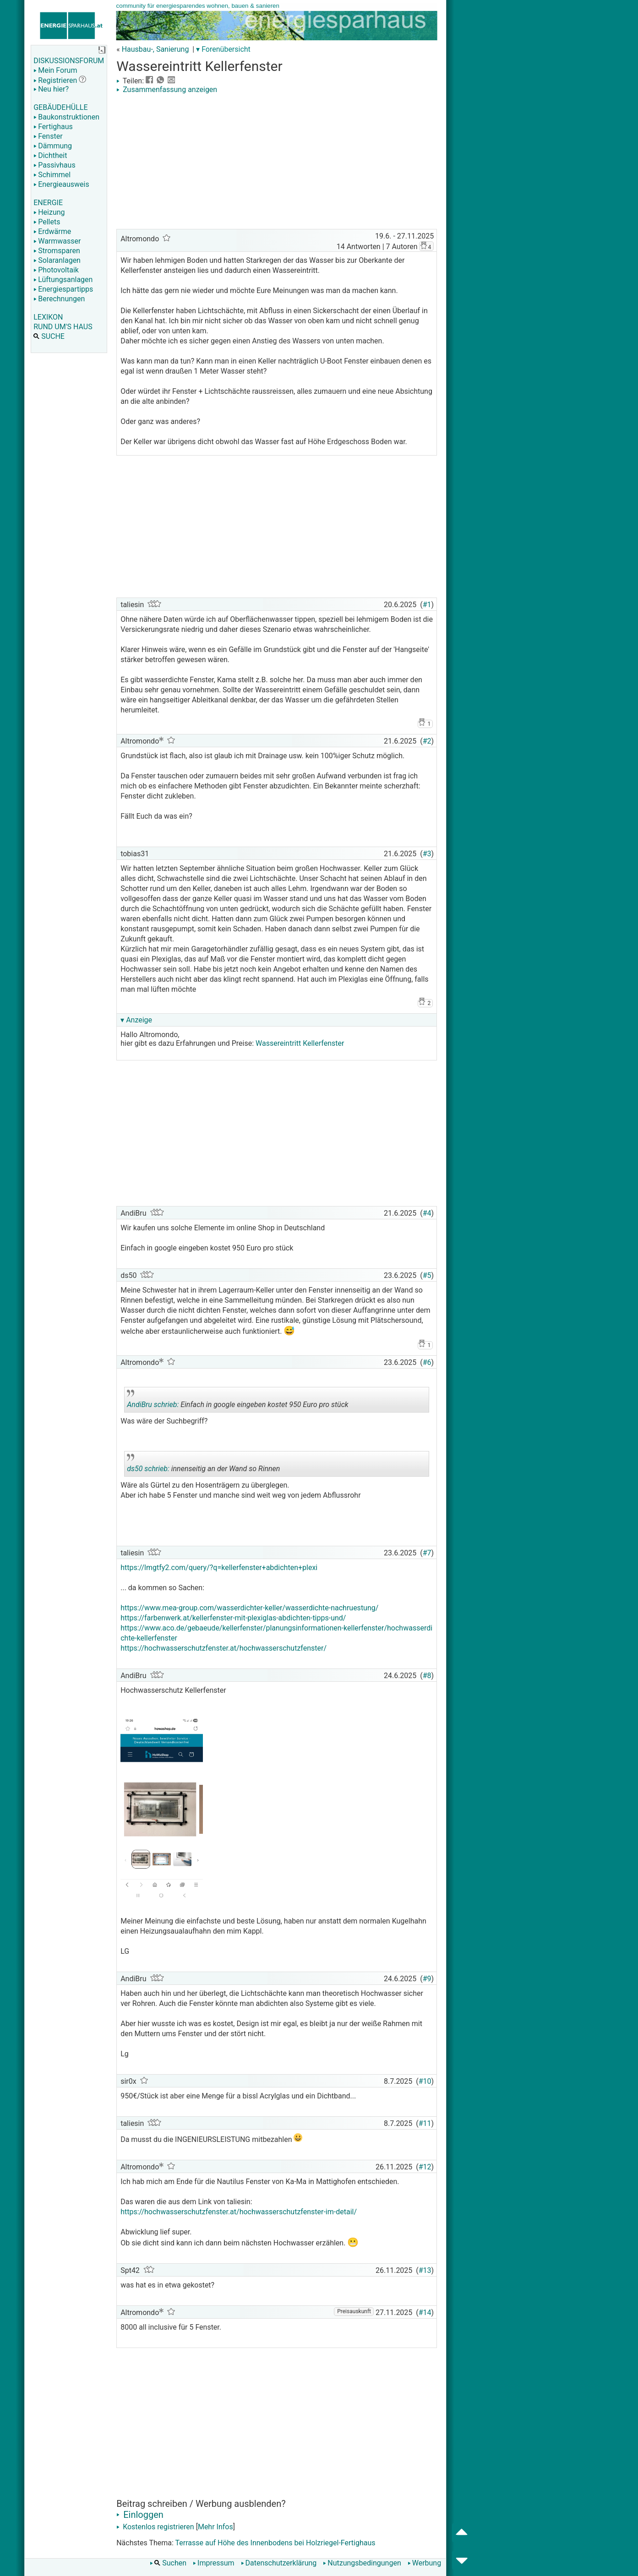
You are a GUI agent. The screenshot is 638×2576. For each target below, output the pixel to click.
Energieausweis (61, 184)
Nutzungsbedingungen (362, 2563)
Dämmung (52, 145)
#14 (425, 2312)
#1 (427, 604)
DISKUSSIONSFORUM (68, 60)
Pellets (46, 221)
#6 (427, 1362)
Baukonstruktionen (66, 117)
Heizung (49, 212)
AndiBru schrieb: (153, 1404)
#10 (425, 2081)
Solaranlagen (57, 260)
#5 (427, 1275)
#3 (427, 853)
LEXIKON (48, 317)
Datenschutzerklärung (279, 2563)
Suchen (168, 2563)
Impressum (213, 2563)
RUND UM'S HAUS (62, 326)
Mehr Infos (215, 2526)
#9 (427, 1978)
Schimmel (52, 174)
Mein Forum (55, 70)
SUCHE (49, 336)
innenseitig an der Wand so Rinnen (203, 1465)
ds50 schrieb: (148, 1468)
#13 (425, 2270)
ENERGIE (48, 202)
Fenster (47, 136)
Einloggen (140, 2514)
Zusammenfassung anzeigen (166, 89)
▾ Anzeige (136, 1020)
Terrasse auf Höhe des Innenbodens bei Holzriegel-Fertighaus (275, 2542)
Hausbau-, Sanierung (155, 49)
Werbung (424, 2563)
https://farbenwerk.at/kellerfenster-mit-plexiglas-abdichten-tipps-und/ (233, 1618)
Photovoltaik (56, 270)
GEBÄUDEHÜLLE (60, 107)
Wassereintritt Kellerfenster (300, 1043)
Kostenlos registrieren (155, 2526)
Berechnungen (59, 298)
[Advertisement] (276, 162)
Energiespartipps (63, 289)
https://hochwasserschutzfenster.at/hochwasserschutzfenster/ (223, 1648)
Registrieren (55, 80)
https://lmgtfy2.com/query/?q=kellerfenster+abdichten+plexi (218, 1567)
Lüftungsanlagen (63, 279)
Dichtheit (50, 155)
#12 (425, 2167)
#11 (425, 2123)
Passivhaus (54, 165)
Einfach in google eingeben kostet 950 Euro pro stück (237, 1401)
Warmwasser (57, 241)
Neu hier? (51, 89)
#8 (427, 1675)
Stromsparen (56, 250)
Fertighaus (53, 126)
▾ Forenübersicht (223, 49)
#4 (427, 1213)
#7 (427, 1553)
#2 (427, 741)
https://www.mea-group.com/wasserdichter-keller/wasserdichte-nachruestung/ (249, 1607)
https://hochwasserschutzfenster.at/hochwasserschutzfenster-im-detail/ (238, 2211)
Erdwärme (52, 231)
